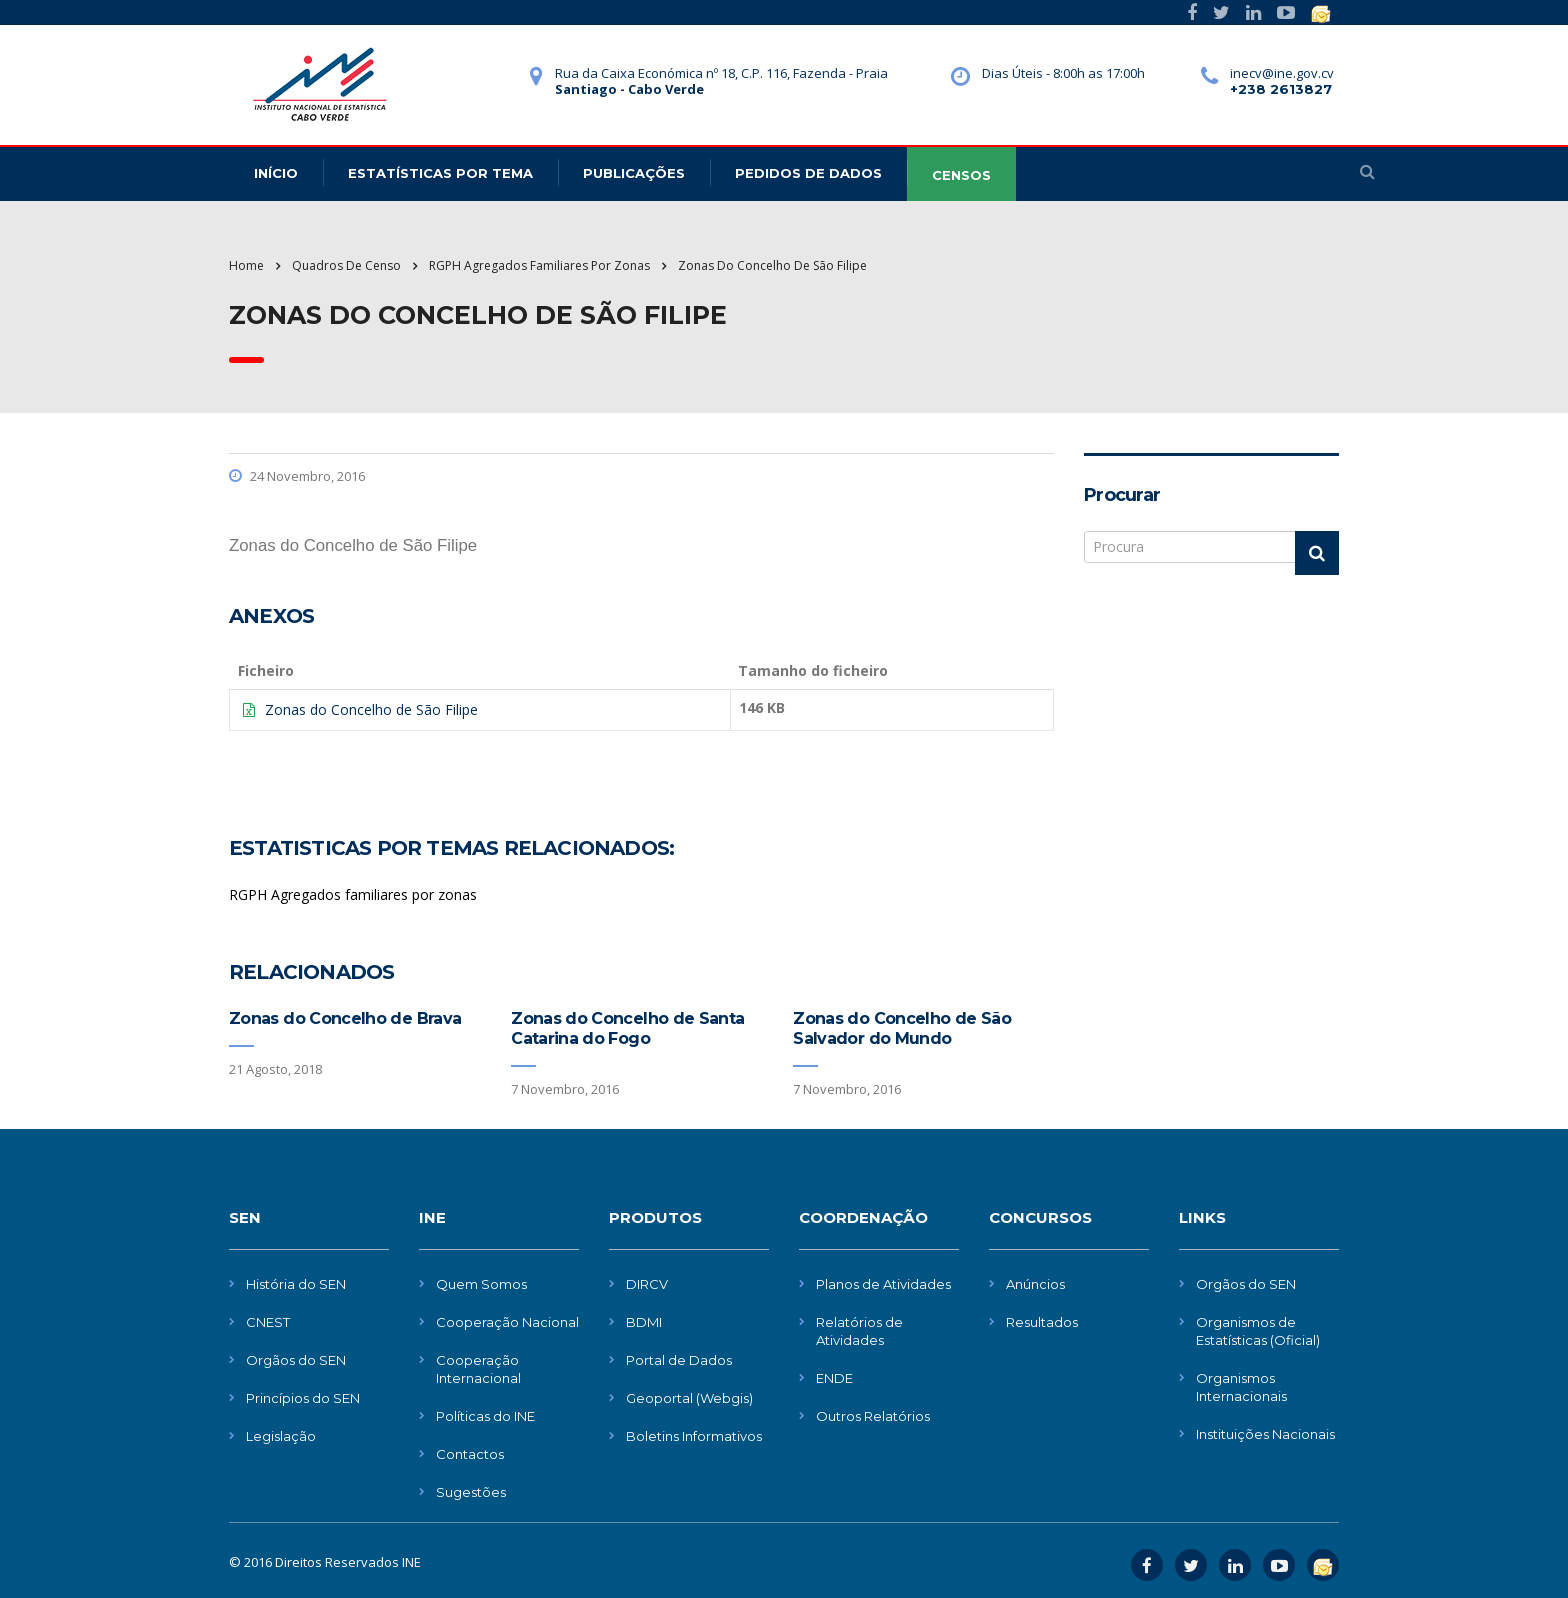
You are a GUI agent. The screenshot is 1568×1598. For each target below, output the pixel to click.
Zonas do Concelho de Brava (345, 1018)
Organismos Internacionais (1241, 1387)
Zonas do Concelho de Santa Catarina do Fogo (627, 1028)
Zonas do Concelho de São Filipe (371, 709)
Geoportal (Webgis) (689, 1398)
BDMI (644, 1322)
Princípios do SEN (303, 1398)
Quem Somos (481, 1284)
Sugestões (471, 1492)
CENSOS (961, 175)
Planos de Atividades (883, 1284)
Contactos (470, 1454)
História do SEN (296, 1284)
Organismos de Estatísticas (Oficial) (1258, 1331)
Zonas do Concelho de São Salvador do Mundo (902, 1028)
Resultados (1042, 1322)
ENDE (834, 1378)
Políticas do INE (485, 1416)
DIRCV (647, 1284)
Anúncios (1035, 1284)
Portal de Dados (679, 1360)
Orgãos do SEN (296, 1360)
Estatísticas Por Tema (440, 173)
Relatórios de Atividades (859, 1331)
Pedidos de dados (808, 173)
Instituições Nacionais (1265, 1434)
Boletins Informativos (694, 1436)
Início (276, 173)
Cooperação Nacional (507, 1322)
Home (246, 265)
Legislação (281, 1436)
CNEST (268, 1322)
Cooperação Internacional (478, 1369)
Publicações (634, 173)
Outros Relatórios (873, 1416)
